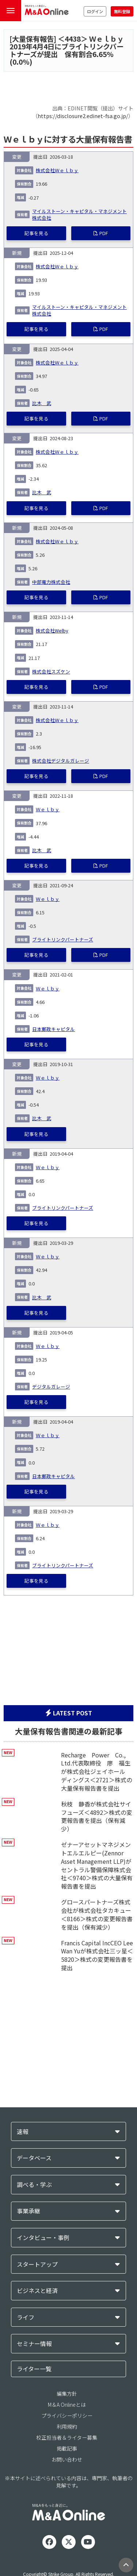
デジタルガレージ (51, 1386)
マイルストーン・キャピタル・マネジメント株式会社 (79, 214)
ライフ (25, 2317)
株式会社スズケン (51, 671)
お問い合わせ (67, 2459)
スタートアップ (37, 2264)
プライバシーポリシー (66, 2415)
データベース (34, 2158)
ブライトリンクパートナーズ (62, 939)
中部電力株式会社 (51, 581)
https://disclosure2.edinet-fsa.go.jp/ (83, 116)
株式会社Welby (52, 630)
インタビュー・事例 (43, 2237)
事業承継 (28, 2211)
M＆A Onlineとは (67, 2404)
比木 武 (41, 403)
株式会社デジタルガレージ (60, 760)
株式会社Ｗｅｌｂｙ (57, 170)
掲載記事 (67, 2448)
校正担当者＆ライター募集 (66, 2437)
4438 (73, 39)
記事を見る (36, 233)
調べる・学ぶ (34, 2184)
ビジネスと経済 (37, 2290)
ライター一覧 (34, 2368)
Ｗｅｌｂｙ (48, 809)
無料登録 (122, 11)
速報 (22, 2131)
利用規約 (67, 2426)
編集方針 (67, 2393)
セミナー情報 (34, 2343)
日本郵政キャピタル (53, 1029)
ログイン (95, 11)
